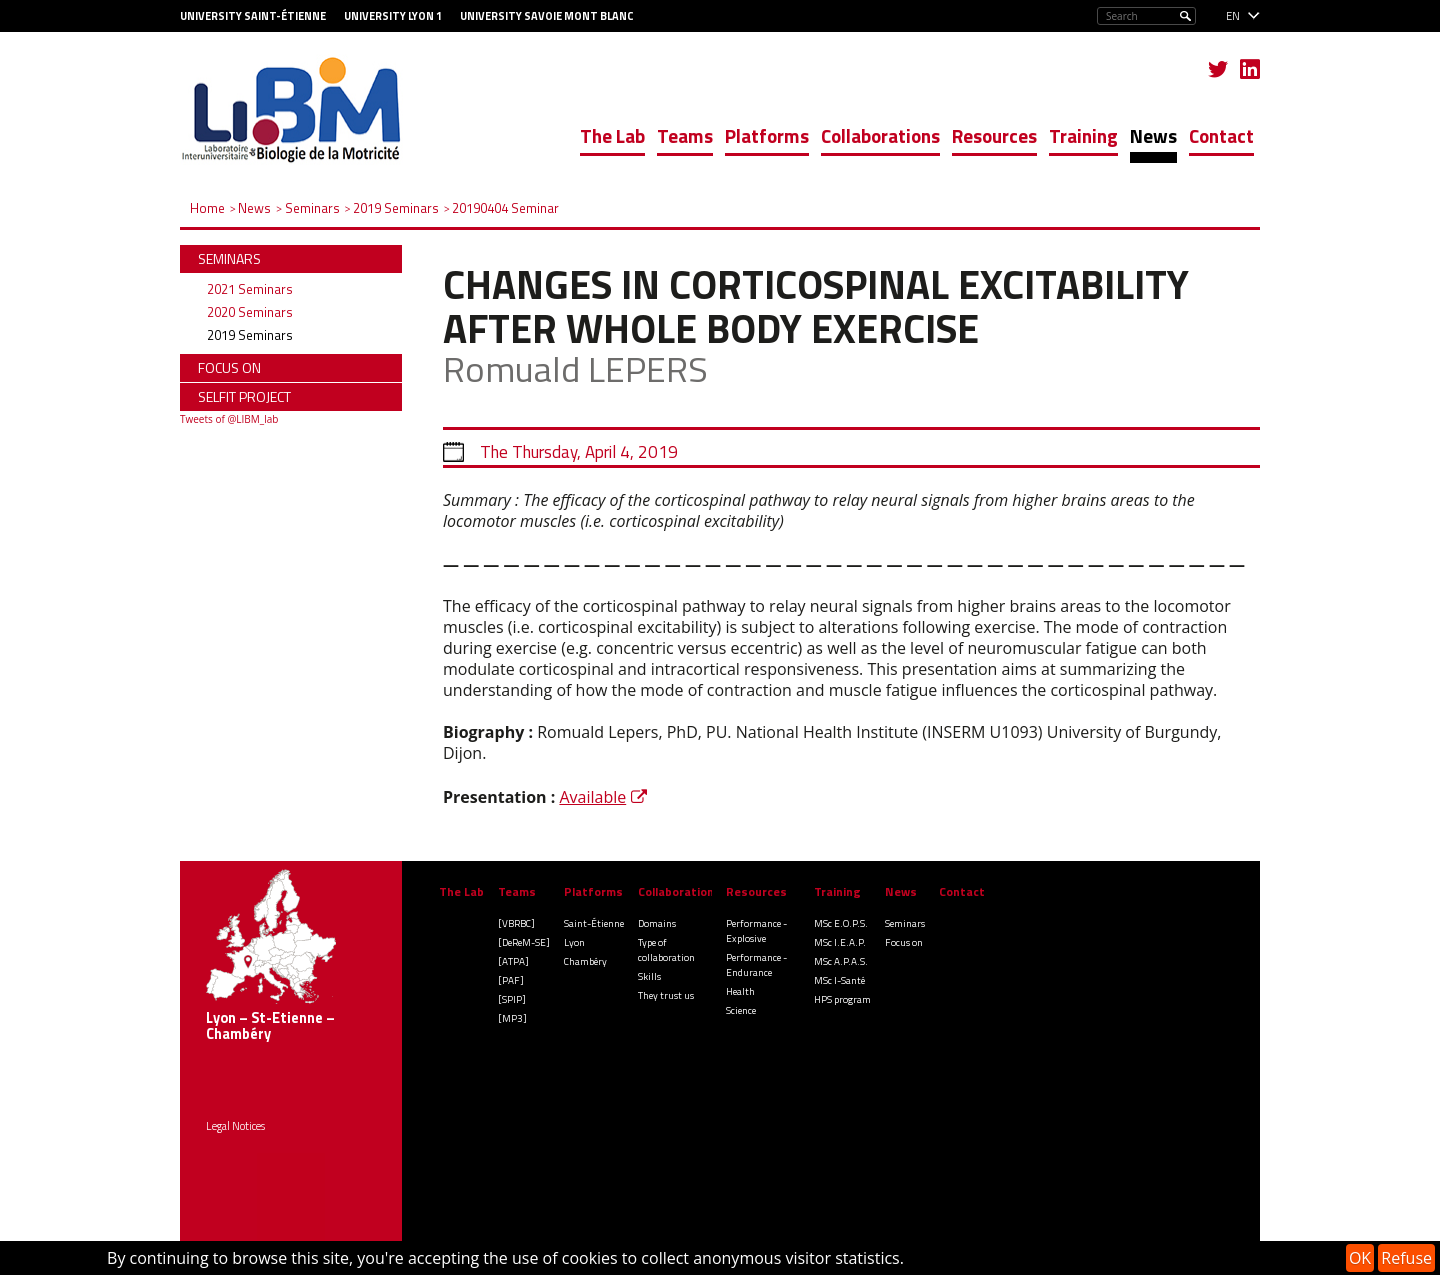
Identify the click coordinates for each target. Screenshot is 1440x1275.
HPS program (842, 999)
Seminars (905, 923)
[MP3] (512, 1018)
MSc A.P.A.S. (841, 961)
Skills (649, 976)
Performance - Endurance (756, 965)
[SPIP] (512, 999)
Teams (685, 135)
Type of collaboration (666, 950)
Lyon (574, 942)
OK (1360, 1258)
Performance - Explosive (756, 931)
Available (592, 797)
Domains (657, 923)
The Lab (612, 135)
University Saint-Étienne (253, 16)
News (1153, 135)
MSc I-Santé (839, 980)
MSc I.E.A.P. (840, 942)
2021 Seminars (250, 289)
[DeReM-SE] (524, 942)
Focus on (904, 942)
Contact (1221, 135)
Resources (994, 135)
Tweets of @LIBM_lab (229, 419)
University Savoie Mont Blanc (547, 16)
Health (740, 991)
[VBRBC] (516, 923)
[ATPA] (513, 961)
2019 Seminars (250, 335)
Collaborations (880, 135)
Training (1083, 135)
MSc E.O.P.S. (841, 923)
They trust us (666, 995)
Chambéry (585, 961)
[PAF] (511, 980)
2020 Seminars (250, 312)
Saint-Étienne (594, 923)
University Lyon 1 (393, 16)
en (1233, 16)
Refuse (1406, 1258)
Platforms (767, 135)
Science (741, 1010)
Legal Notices (235, 1126)
